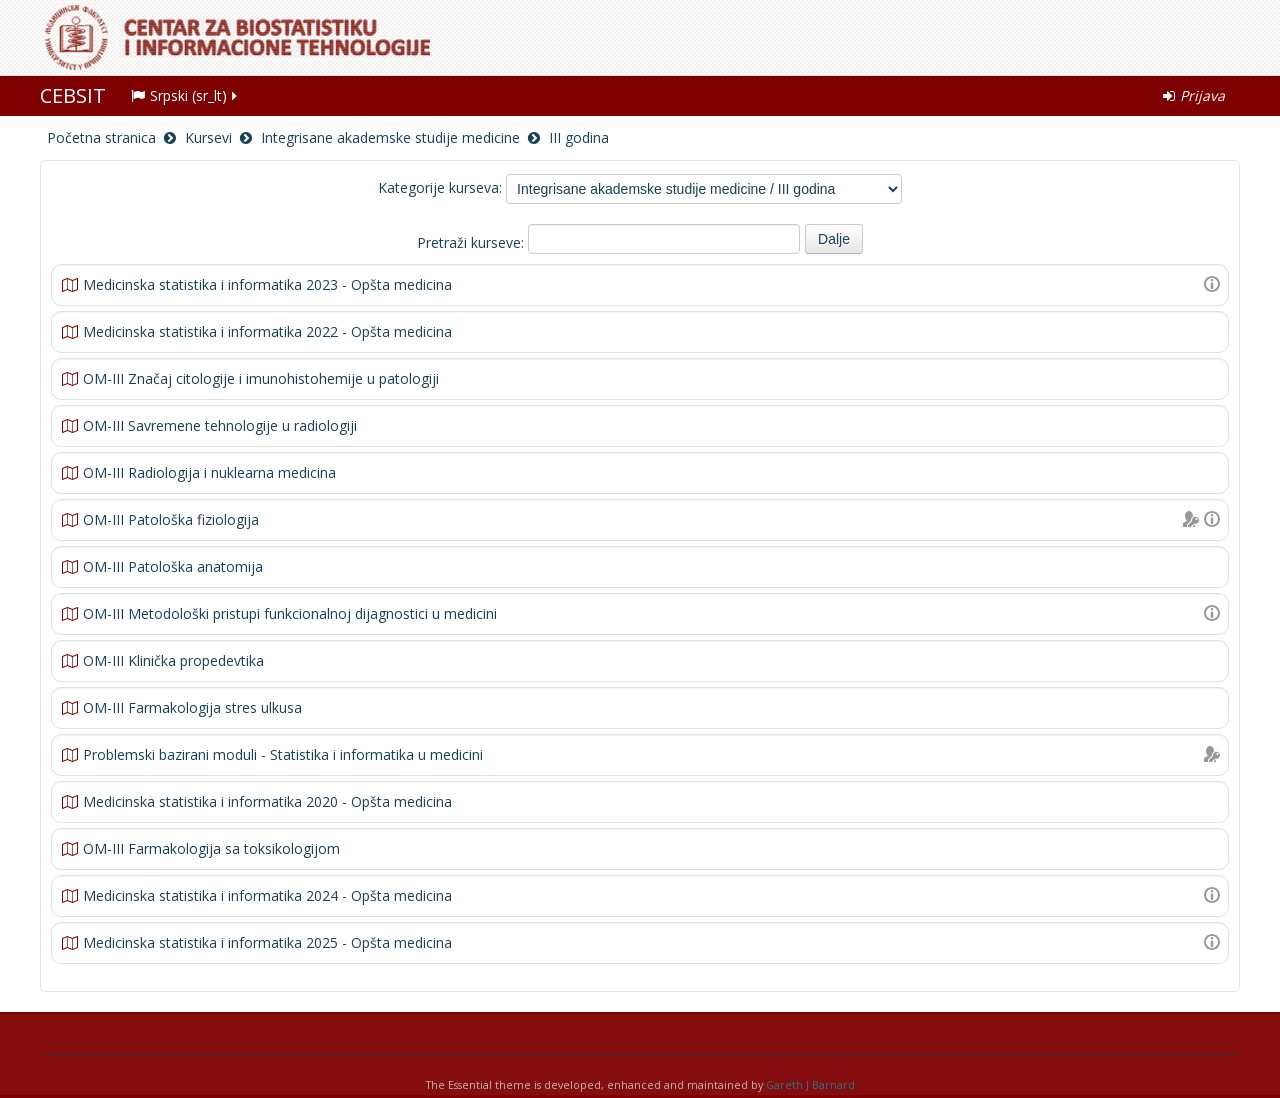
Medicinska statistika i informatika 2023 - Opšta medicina (267, 284)
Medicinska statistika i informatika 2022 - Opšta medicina (267, 331)
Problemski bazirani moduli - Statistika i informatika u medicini (283, 754)
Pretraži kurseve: (472, 242)
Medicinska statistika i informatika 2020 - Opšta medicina (267, 801)
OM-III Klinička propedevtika (173, 660)
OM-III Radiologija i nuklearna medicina (209, 472)
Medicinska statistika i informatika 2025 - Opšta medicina (267, 942)
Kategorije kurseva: (440, 187)
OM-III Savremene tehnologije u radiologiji (220, 425)
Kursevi (208, 137)
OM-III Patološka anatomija (173, 566)
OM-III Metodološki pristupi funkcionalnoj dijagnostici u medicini (290, 613)
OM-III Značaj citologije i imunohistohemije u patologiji (261, 378)
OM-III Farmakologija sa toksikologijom (211, 848)
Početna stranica (101, 137)
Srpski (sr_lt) (185, 95)
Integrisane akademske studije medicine (390, 137)
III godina (579, 137)
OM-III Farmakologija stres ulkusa (192, 707)
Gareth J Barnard (810, 1085)
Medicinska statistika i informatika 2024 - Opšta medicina (267, 895)
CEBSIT (73, 95)
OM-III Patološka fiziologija (171, 519)
